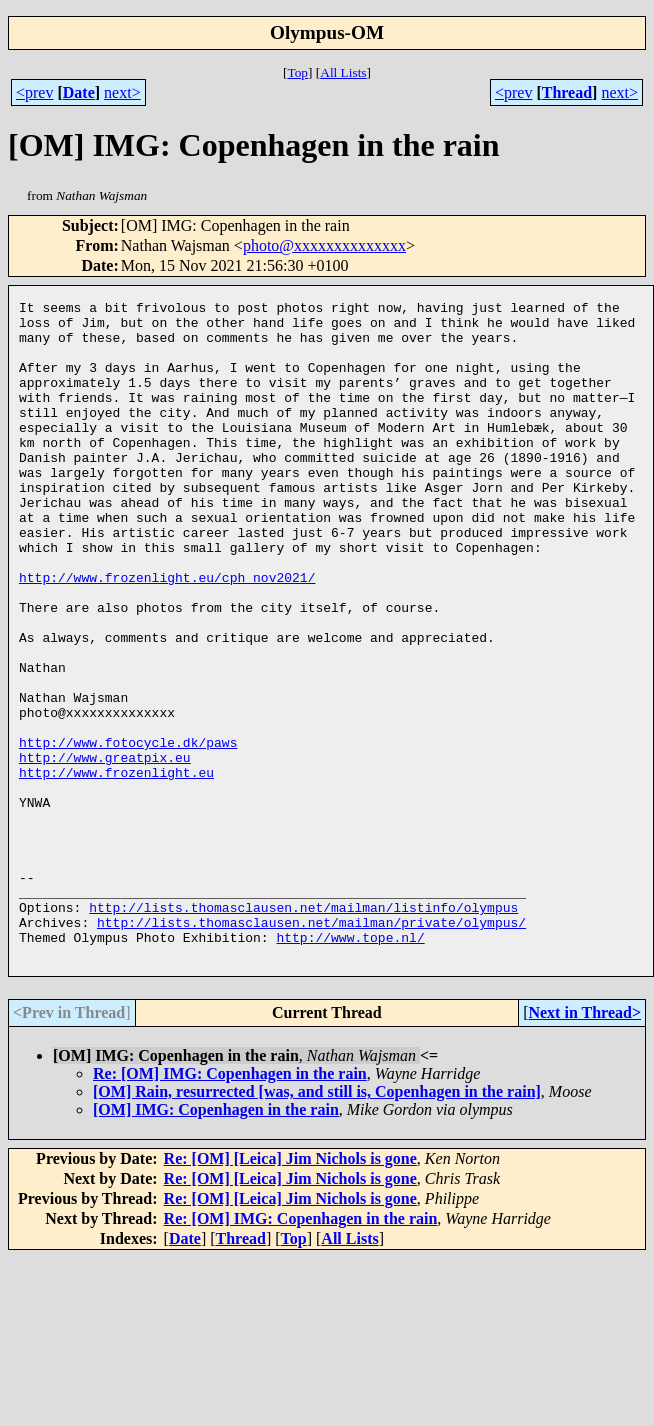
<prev (34, 92)
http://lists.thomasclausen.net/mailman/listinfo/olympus (303, 1030)
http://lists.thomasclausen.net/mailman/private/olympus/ (311, 1048)
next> (122, 92)
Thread (567, 92)
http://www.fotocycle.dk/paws (128, 832)
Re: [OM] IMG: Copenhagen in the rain (230, 1205)
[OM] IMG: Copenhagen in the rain (216, 1241)
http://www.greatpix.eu (105, 850)
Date (79, 92)
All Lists (343, 72)
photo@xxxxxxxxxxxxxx (324, 245)
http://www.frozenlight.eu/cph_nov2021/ (167, 634)
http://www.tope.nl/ (350, 1066)
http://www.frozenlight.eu (116, 868)
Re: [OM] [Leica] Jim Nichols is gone (290, 1290)
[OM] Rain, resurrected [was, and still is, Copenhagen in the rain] (317, 1223)
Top (297, 72)
